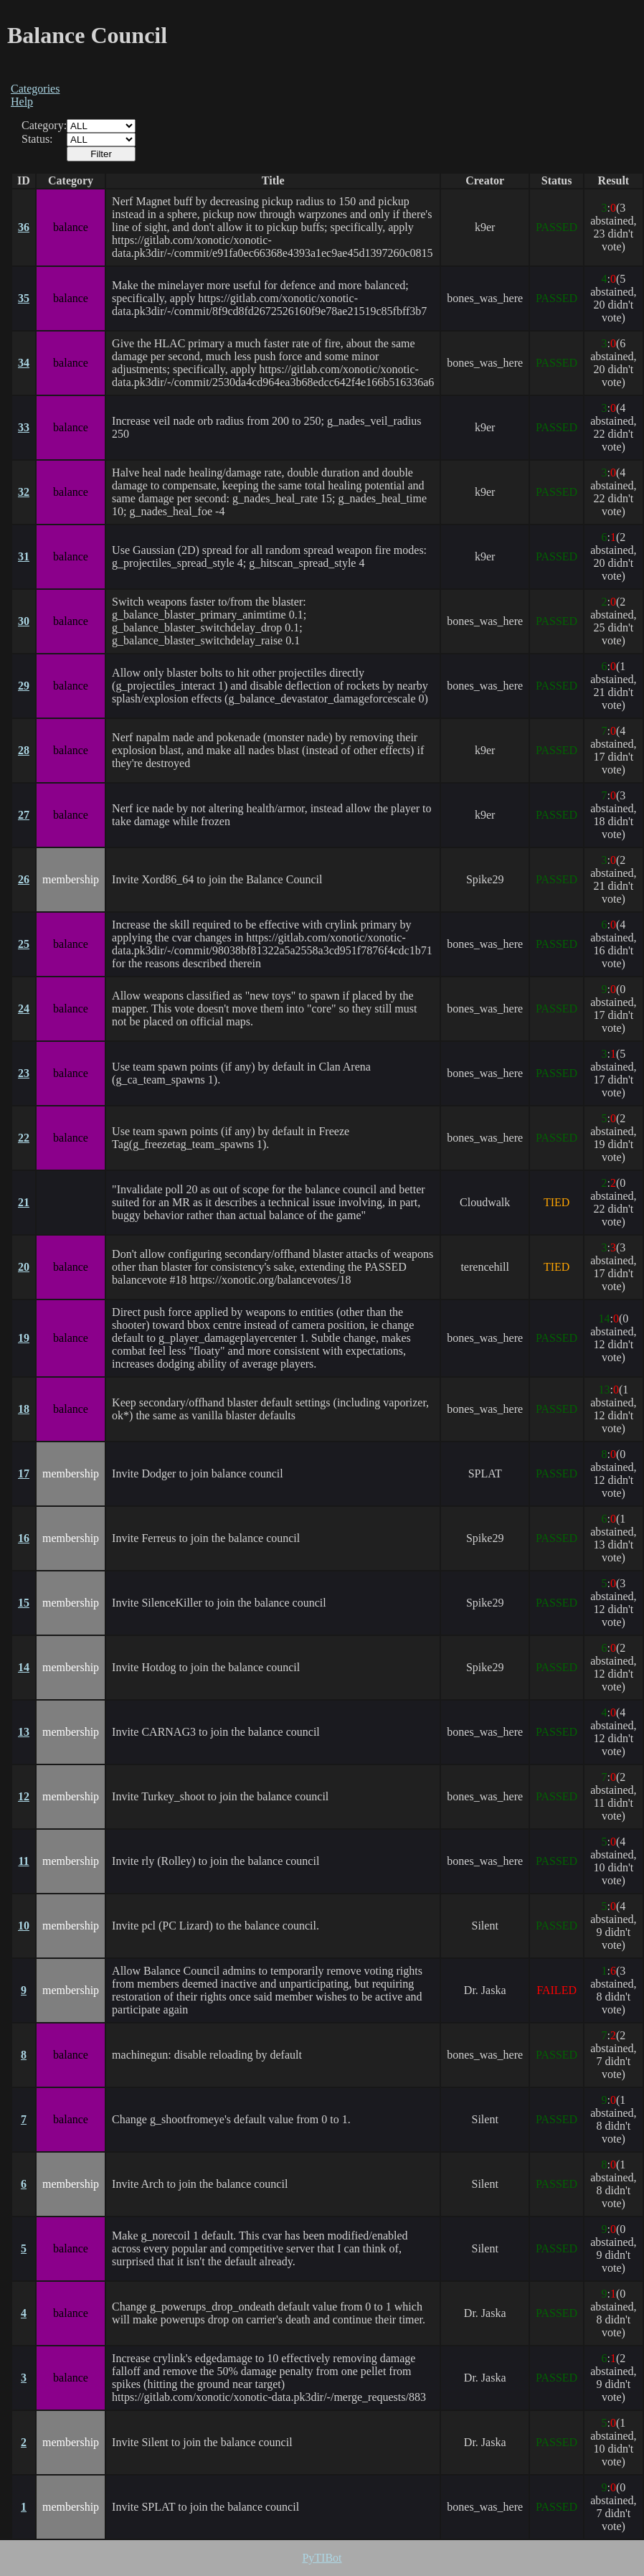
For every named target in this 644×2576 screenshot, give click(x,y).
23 (23, 1073)
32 (23, 492)
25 (23, 944)
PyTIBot (321, 2558)
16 (23, 1538)
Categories (35, 89)
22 (23, 1138)
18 (23, 1409)
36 (23, 227)
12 (23, 1796)
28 (23, 750)
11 (23, 1861)
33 (23, 427)
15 (23, 1603)
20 (23, 1267)
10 (23, 1925)
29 (23, 686)
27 (23, 815)
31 (23, 556)
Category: (44, 125)
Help (22, 101)
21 (23, 1202)
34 (23, 363)
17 (23, 1473)
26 (23, 879)
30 (23, 621)
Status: (37, 139)
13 (23, 1732)
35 (23, 298)
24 (23, 1008)
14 (23, 1667)
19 (23, 1338)
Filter (101, 154)
